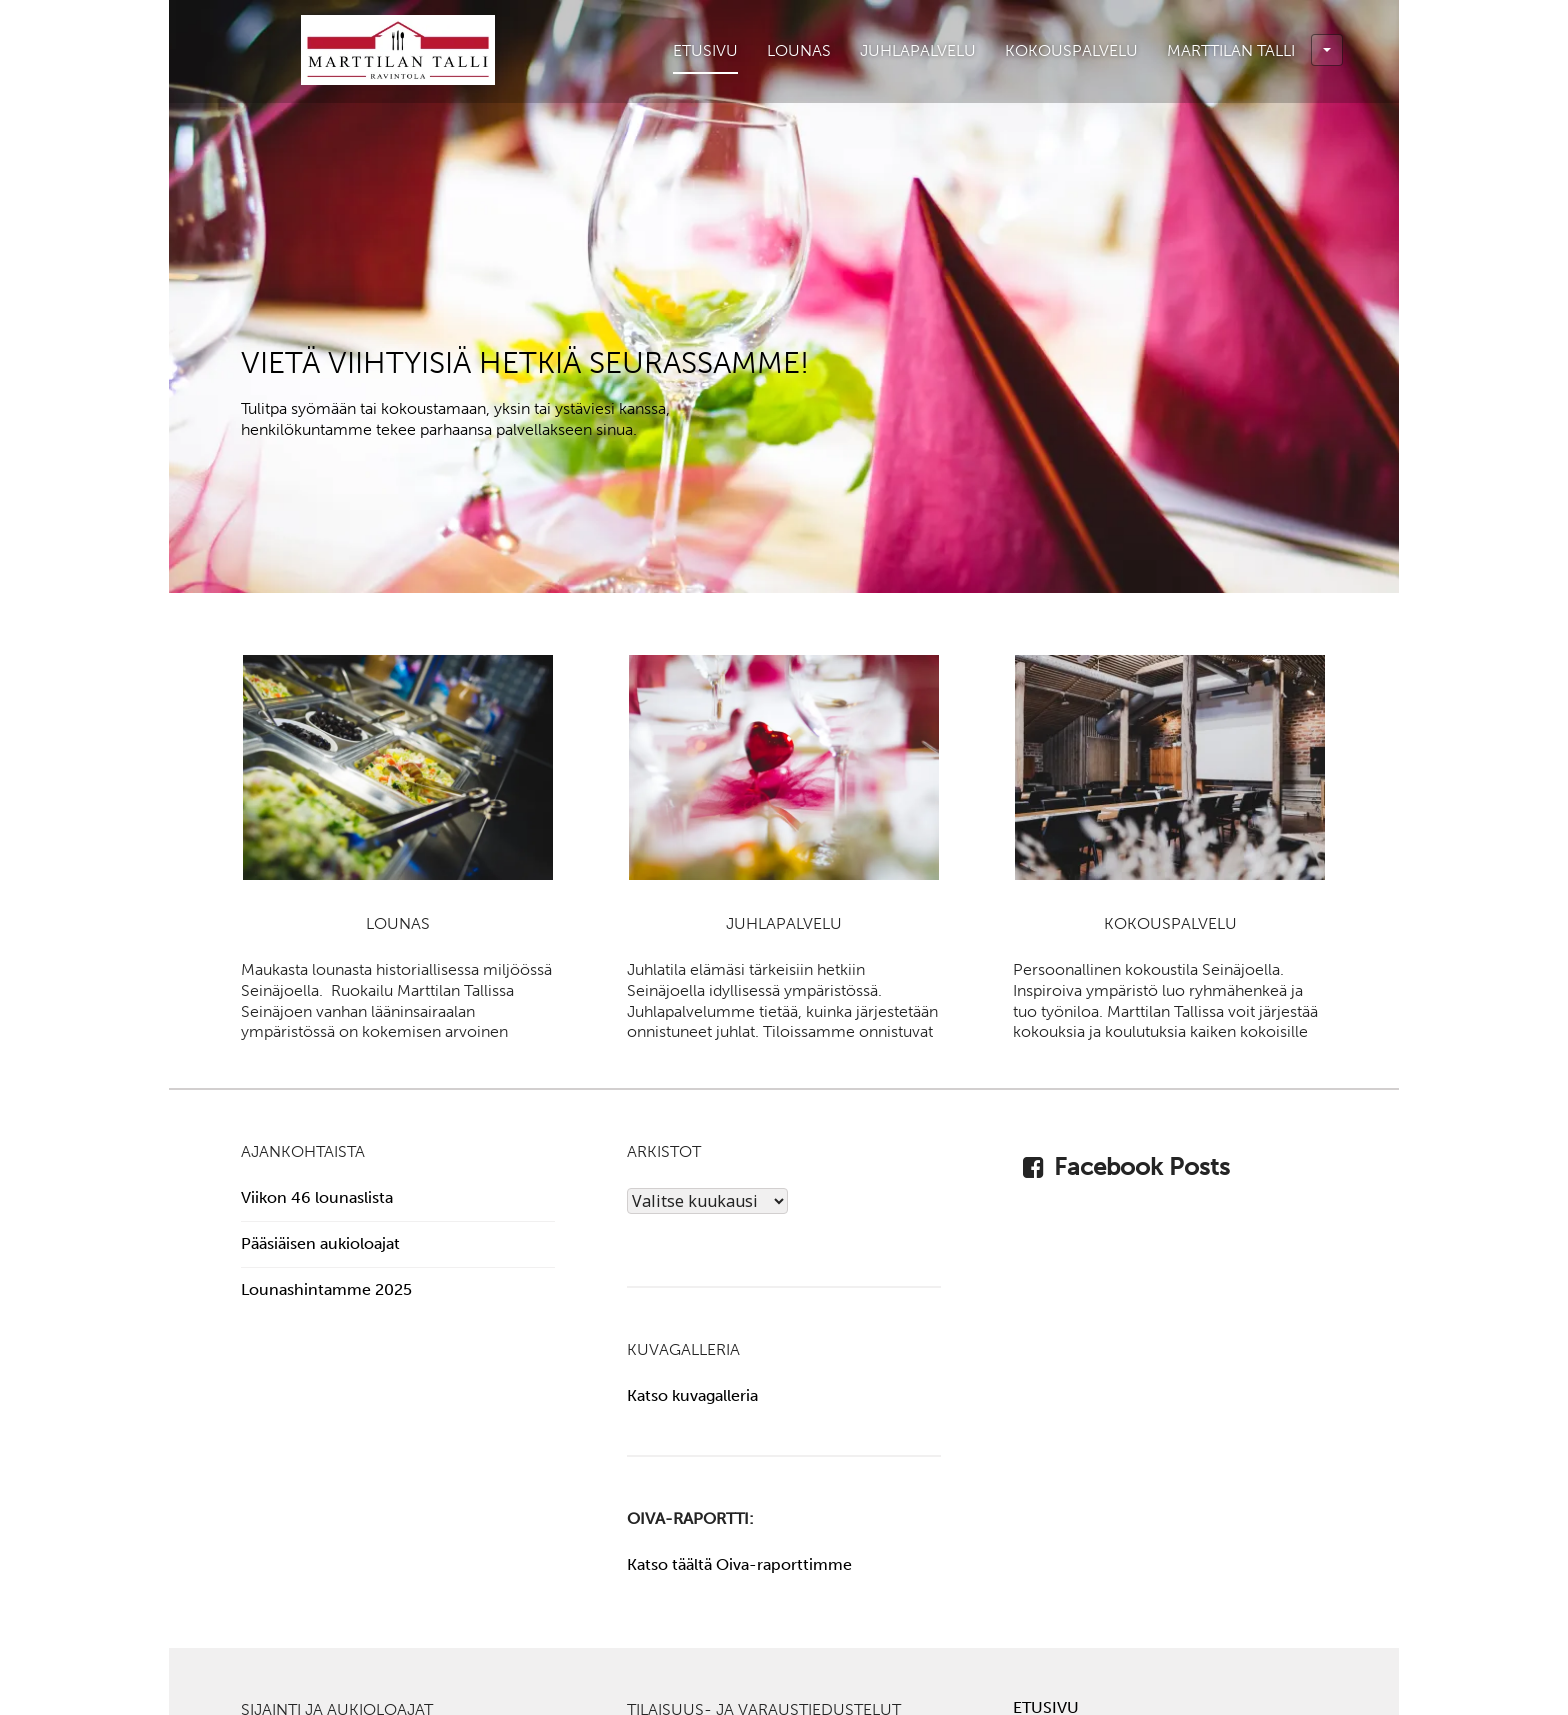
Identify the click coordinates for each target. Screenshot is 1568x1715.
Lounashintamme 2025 (326, 1289)
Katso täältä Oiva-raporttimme (739, 1564)
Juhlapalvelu (918, 50)
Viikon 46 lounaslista (317, 1197)
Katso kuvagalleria (692, 1395)
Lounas (799, 50)
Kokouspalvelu (1071, 50)
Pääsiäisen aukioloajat (320, 1243)
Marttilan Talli (1255, 50)
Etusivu (705, 50)
